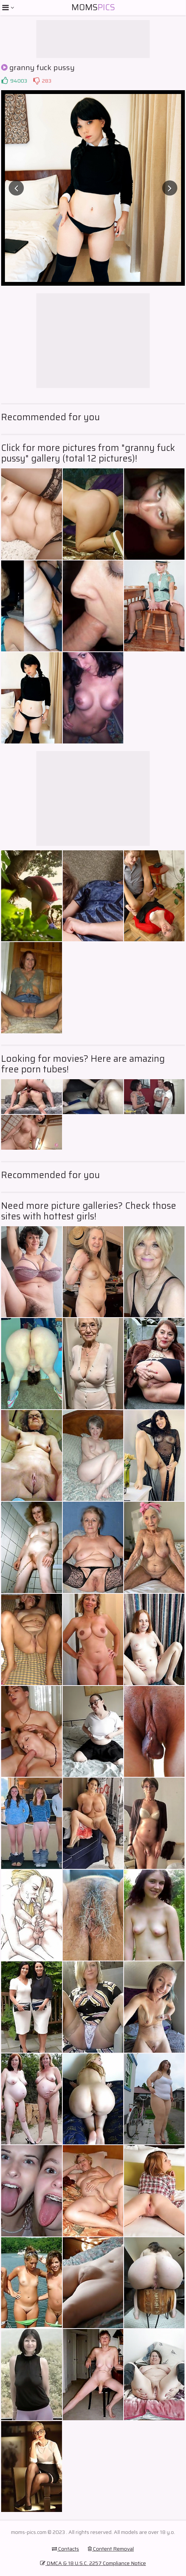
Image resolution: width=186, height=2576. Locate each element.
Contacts (65, 2549)
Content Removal (111, 2549)
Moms (93, 7)
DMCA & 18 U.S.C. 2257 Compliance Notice (93, 2563)
